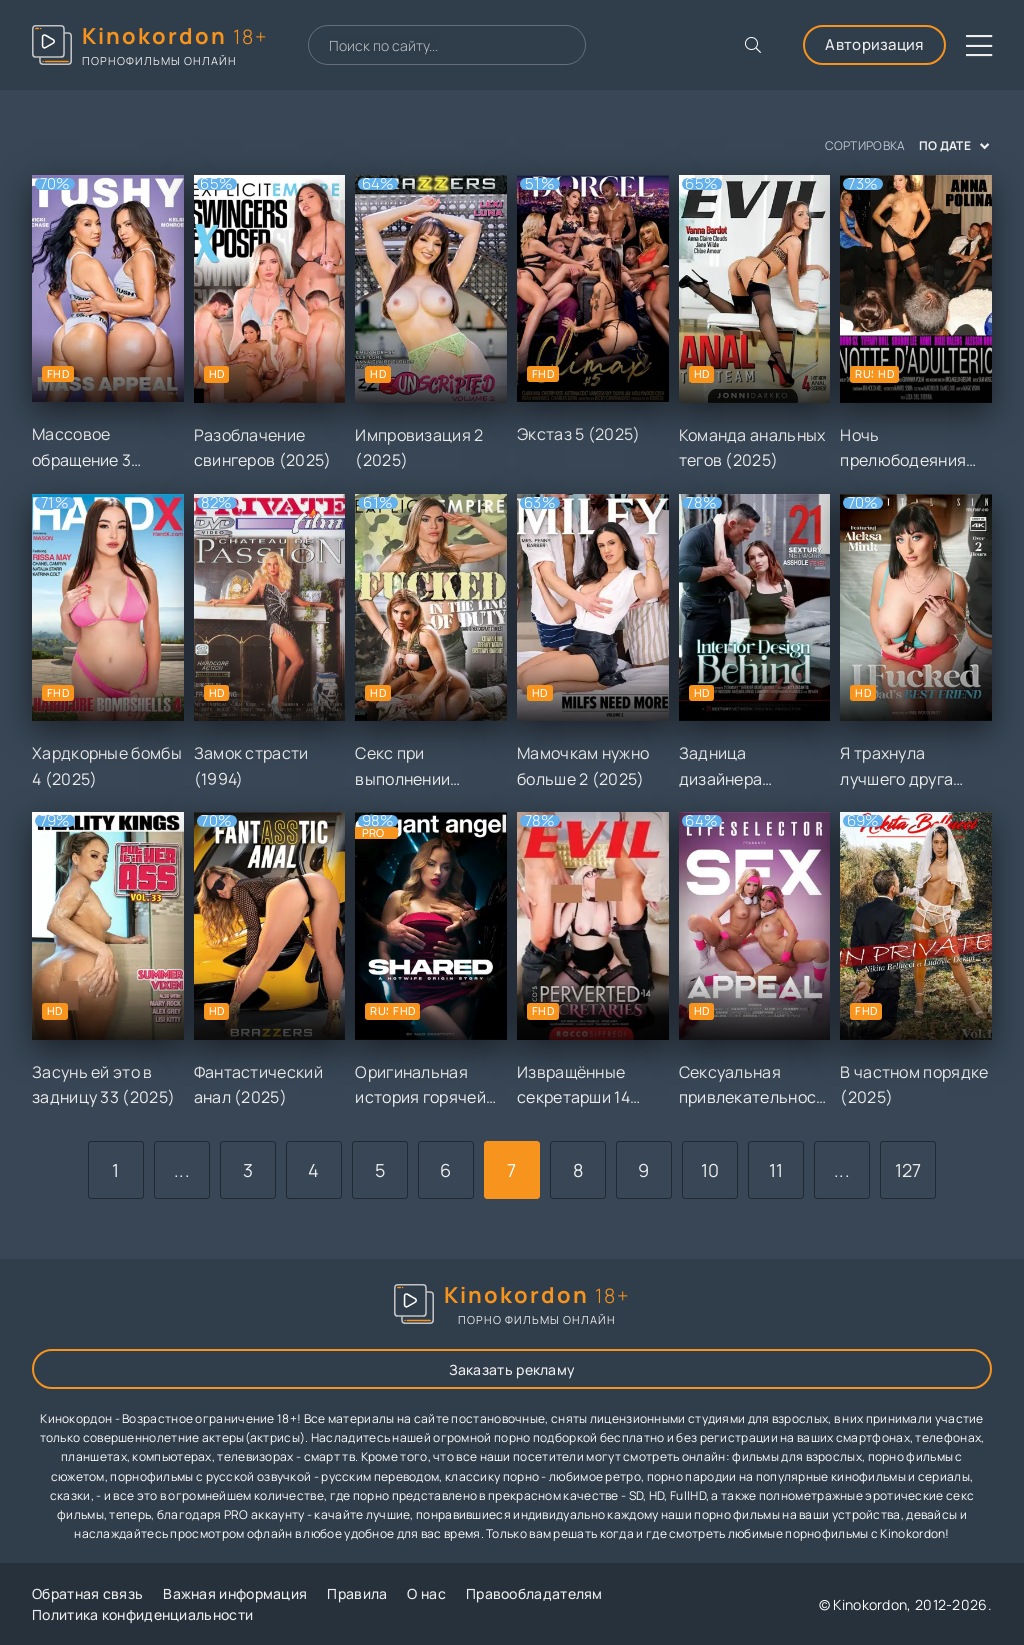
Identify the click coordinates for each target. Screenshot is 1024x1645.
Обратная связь (87, 1593)
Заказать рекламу (512, 1369)
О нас (426, 1593)
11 (776, 1170)
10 (710, 1170)
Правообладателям (534, 1593)
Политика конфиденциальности (142, 1614)
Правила (357, 1593)
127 (908, 1170)
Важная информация (235, 1593)
